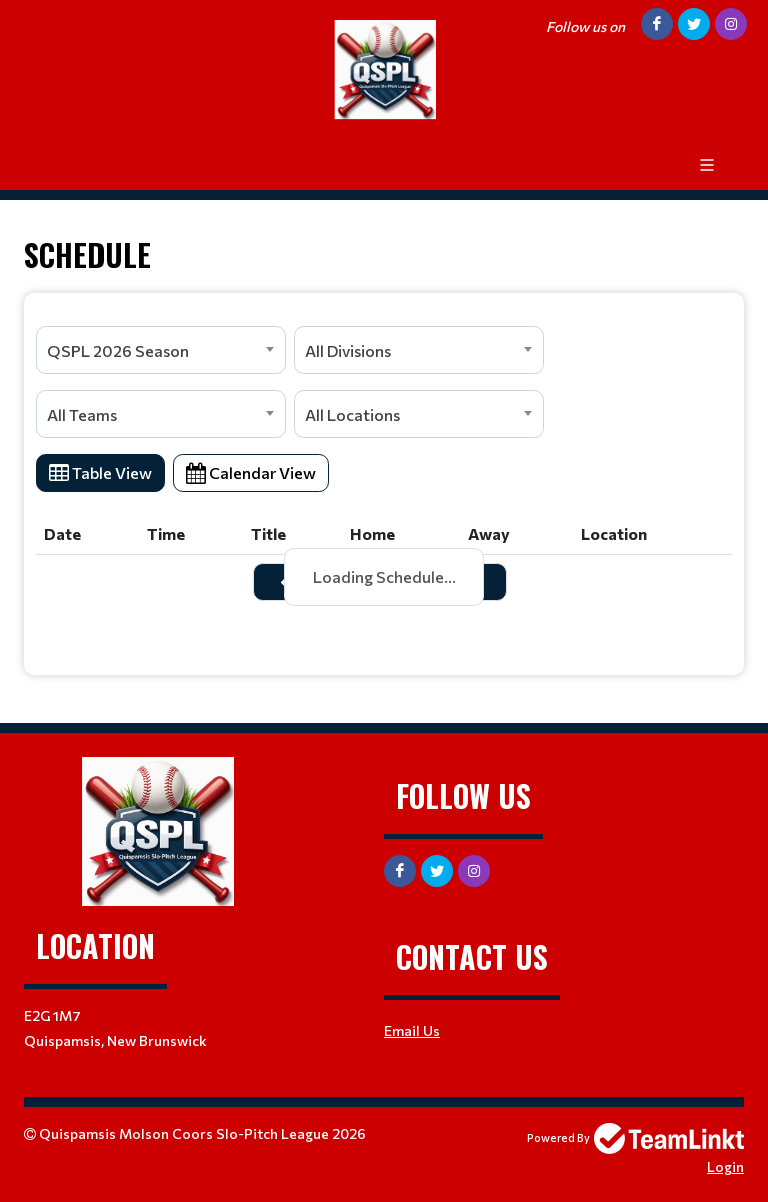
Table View (100, 472)
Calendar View (251, 472)
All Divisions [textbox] (348, 350)
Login (725, 1166)
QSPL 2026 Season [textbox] (118, 350)
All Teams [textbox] (82, 414)
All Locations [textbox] (352, 414)
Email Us (412, 1030)
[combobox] (161, 350)
